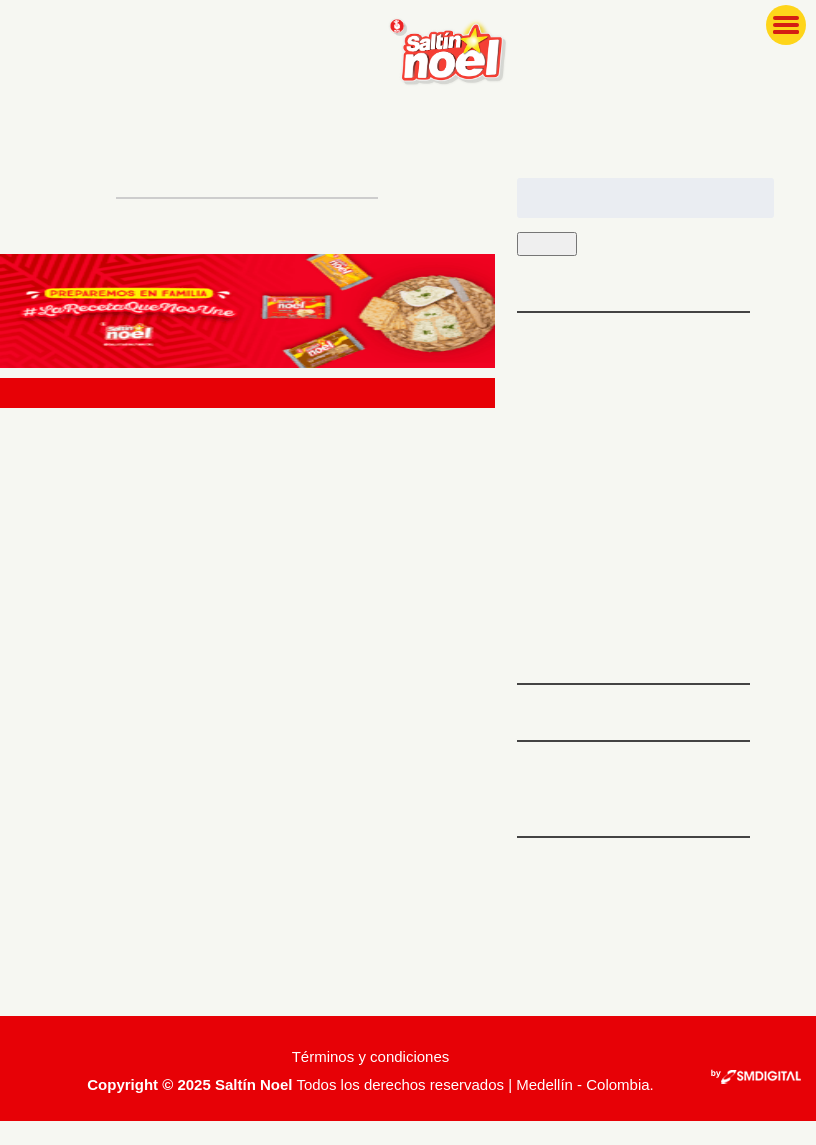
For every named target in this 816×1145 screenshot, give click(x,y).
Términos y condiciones (371, 1080)
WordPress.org (574, 992)
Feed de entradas (587, 923)
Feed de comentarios (602, 957)
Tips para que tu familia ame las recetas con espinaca (630, 443)
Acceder (550, 888)
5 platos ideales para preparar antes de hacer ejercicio (629, 363)
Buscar (552, 244)
